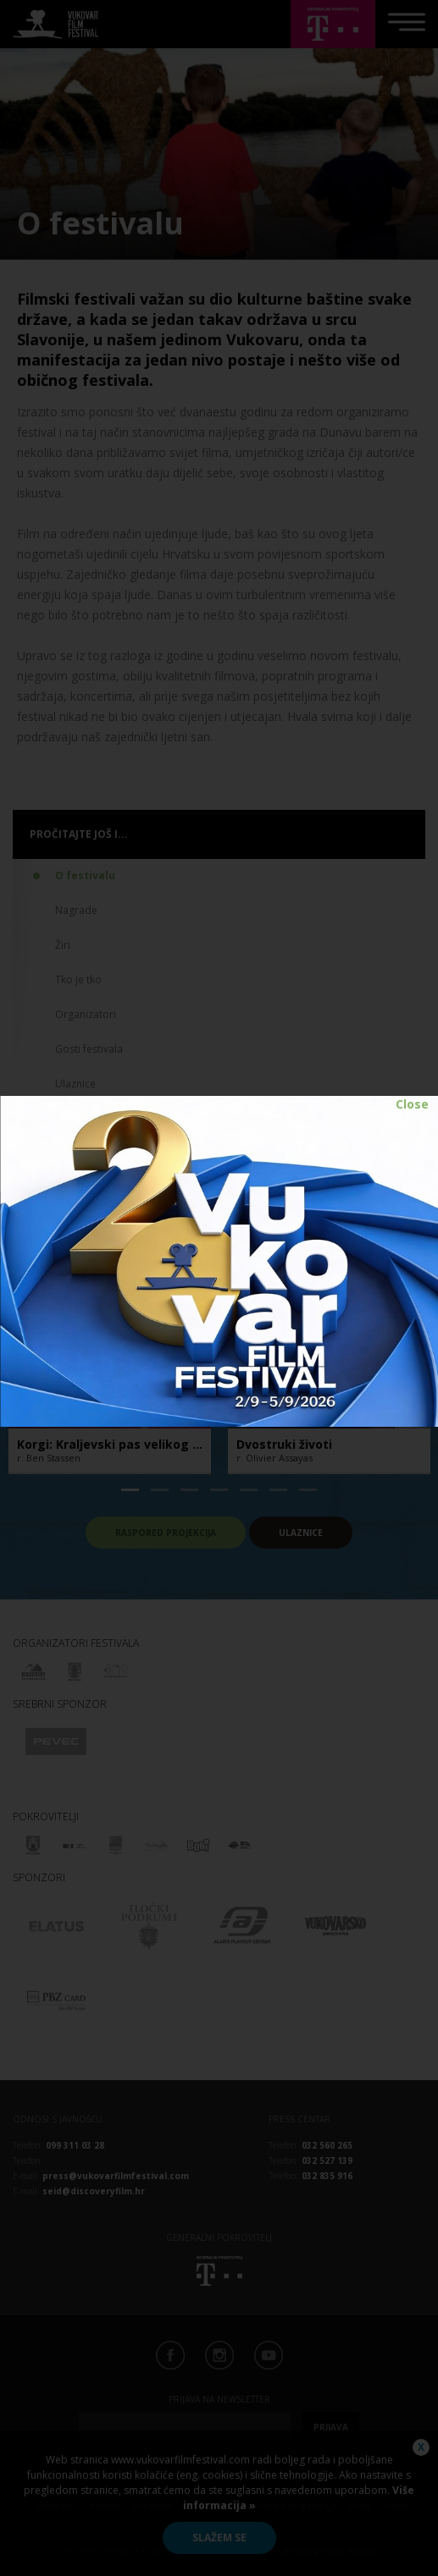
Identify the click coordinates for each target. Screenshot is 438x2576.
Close (412, 1104)
